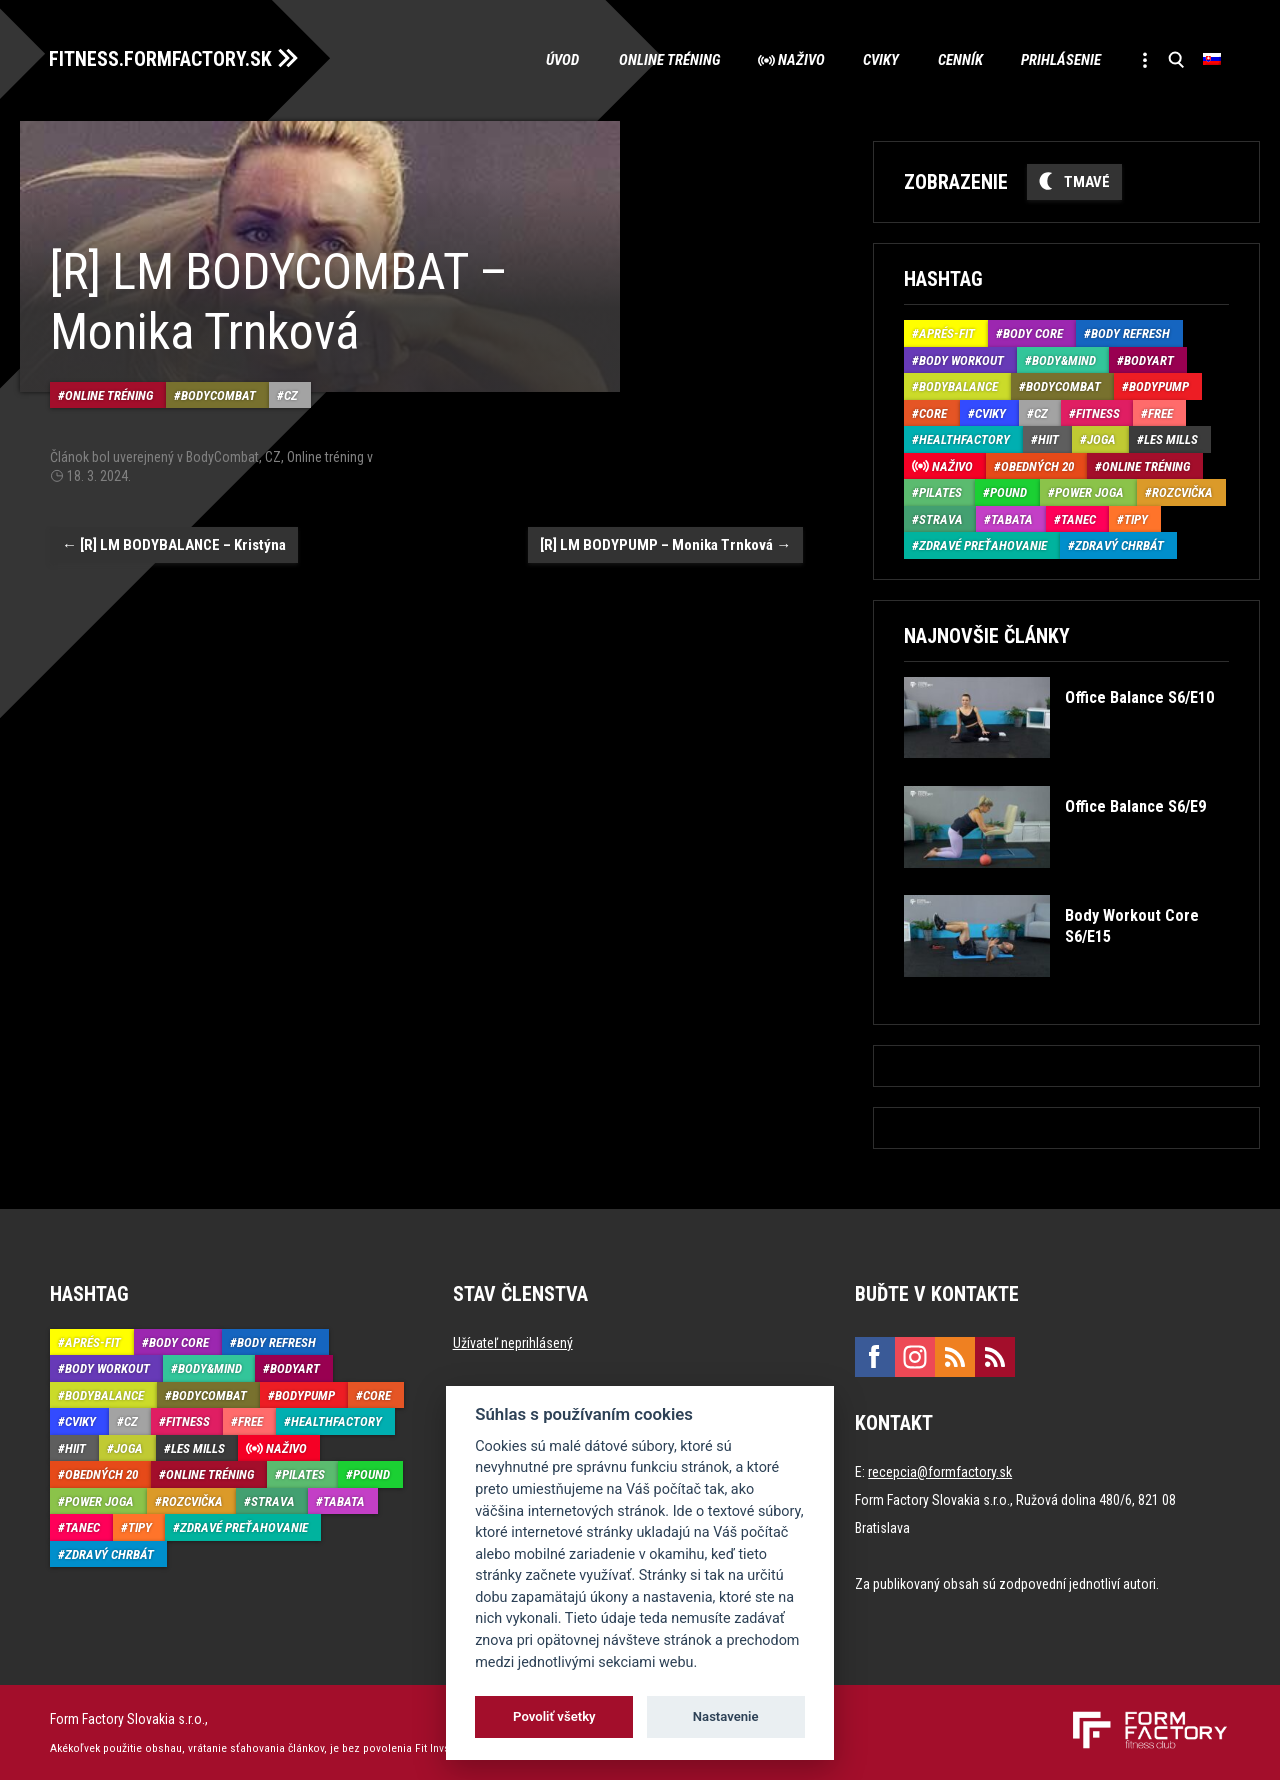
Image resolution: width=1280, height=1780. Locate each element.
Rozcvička (1182, 492)
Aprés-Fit (947, 333)
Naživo (793, 60)
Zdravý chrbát (1119, 545)
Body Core (1033, 333)
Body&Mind (1064, 359)
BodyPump (1159, 386)
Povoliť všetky (554, 1716)
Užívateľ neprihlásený (513, 1342)
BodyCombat (218, 393)
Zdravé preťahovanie (983, 545)
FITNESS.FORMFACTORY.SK (161, 58)
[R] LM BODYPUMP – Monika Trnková (665, 543)
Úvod (551, 60)
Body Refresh (1130, 333)
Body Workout (961, 359)
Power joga (1089, 492)
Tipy (1136, 518)
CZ (291, 393)
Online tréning (659, 60)
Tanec (1078, 518)
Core (933, 412)
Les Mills (1171, 439)
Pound (1008, 492)
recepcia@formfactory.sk (940, 1471)
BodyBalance (958, 386)
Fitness (1098, 412)
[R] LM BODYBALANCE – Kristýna (174, 543)
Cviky (875, 60)
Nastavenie (726, 1716)
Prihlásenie (1058, 60)
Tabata (1012, 518)
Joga (1101, 439)
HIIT (1048, 439)
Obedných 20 (1037, 465)
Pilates (940, 492)
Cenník (955, 60)
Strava (941, 518)
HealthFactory (964, 439)
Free (1160, 412)
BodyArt (1149, 359)
